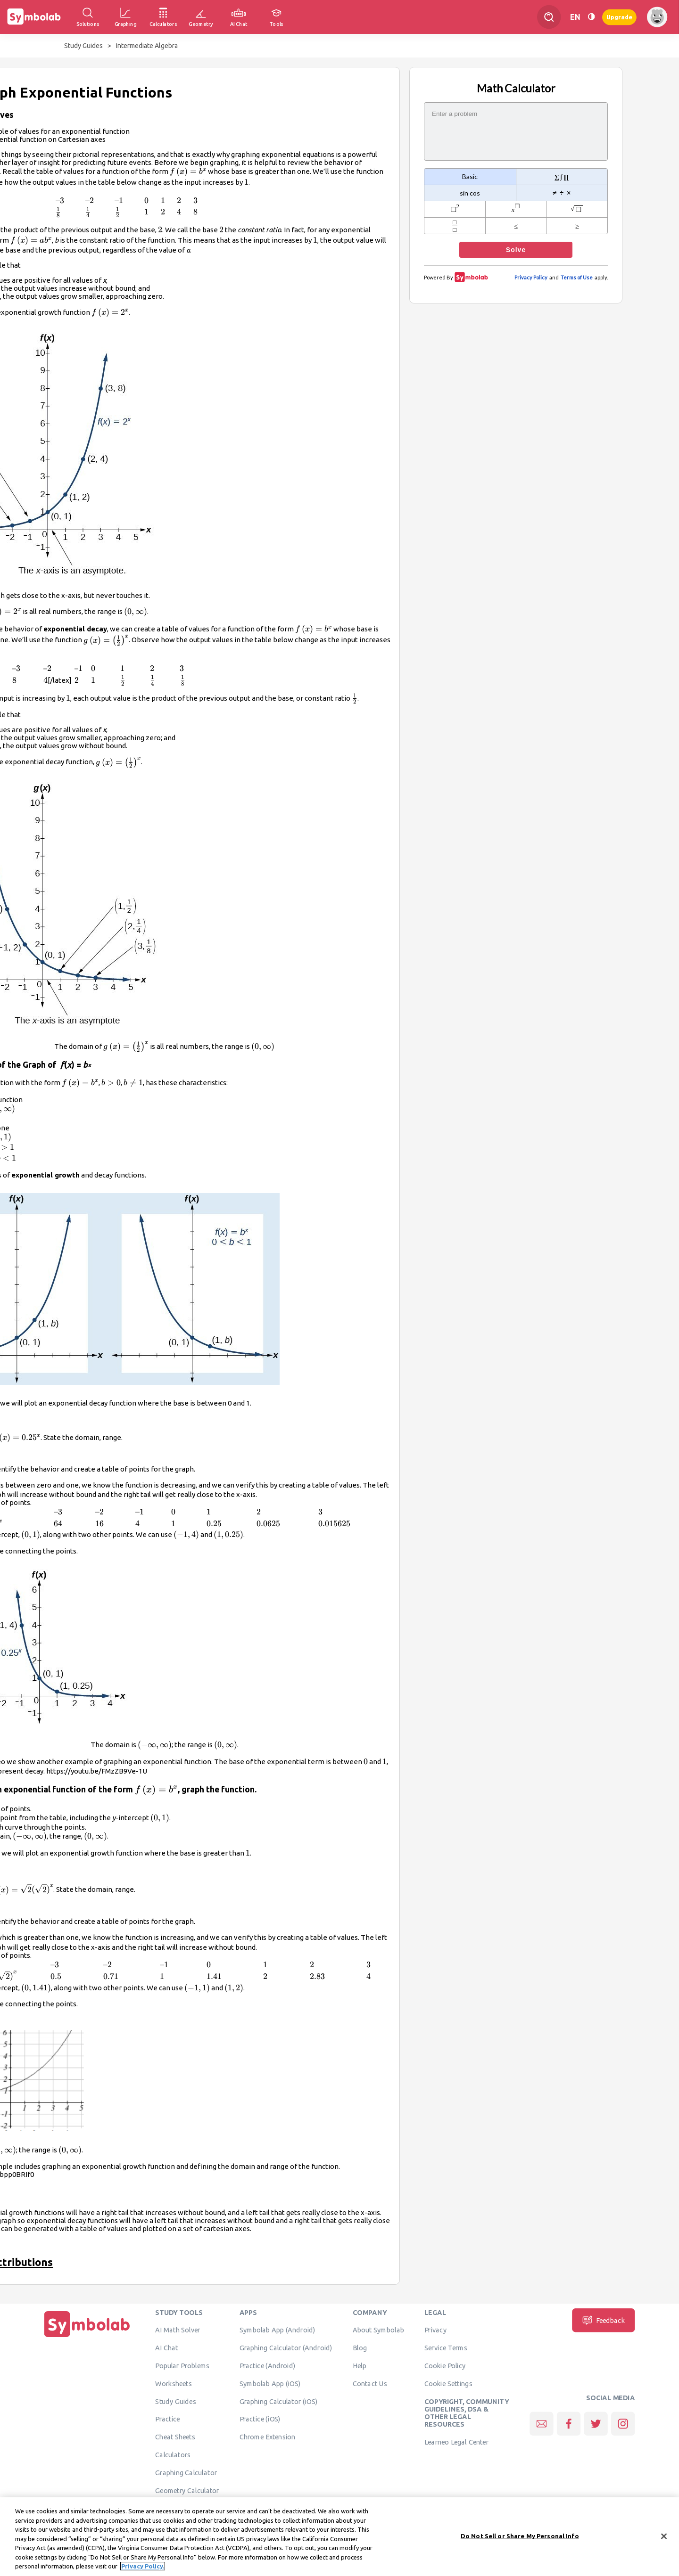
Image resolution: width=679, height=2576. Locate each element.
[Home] (87, 2337)
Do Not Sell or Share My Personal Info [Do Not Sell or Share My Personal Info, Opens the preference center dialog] (520, 2539)
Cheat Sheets (175, 2437)
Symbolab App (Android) (277, 2330)
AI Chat (166, 2348)
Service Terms (445, 2348)
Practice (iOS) (260, 2419)
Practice (167, 2419)
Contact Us (370, 2383)
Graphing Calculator (186, 2472)
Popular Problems (182, 2366)
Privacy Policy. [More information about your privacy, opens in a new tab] (142, 2570)
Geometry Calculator (187, 2490)
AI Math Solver (177, 2330)
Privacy (435, 2330)
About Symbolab (378, 2330)
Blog (360, 2348)
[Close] (664, 2539)
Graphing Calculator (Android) (286, 2348)
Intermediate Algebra (147, 45)
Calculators (172, 2455)
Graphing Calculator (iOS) (279, 2401)
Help (359, 2366)
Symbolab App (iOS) (270, 2383)
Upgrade (619, 16)
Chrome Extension (268, 2437)
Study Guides (83, 45)
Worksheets (173, 2383)
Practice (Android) (268, 2366)
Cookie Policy (444, 2366)
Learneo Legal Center (456, 2442)
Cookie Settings (448, 2383)
